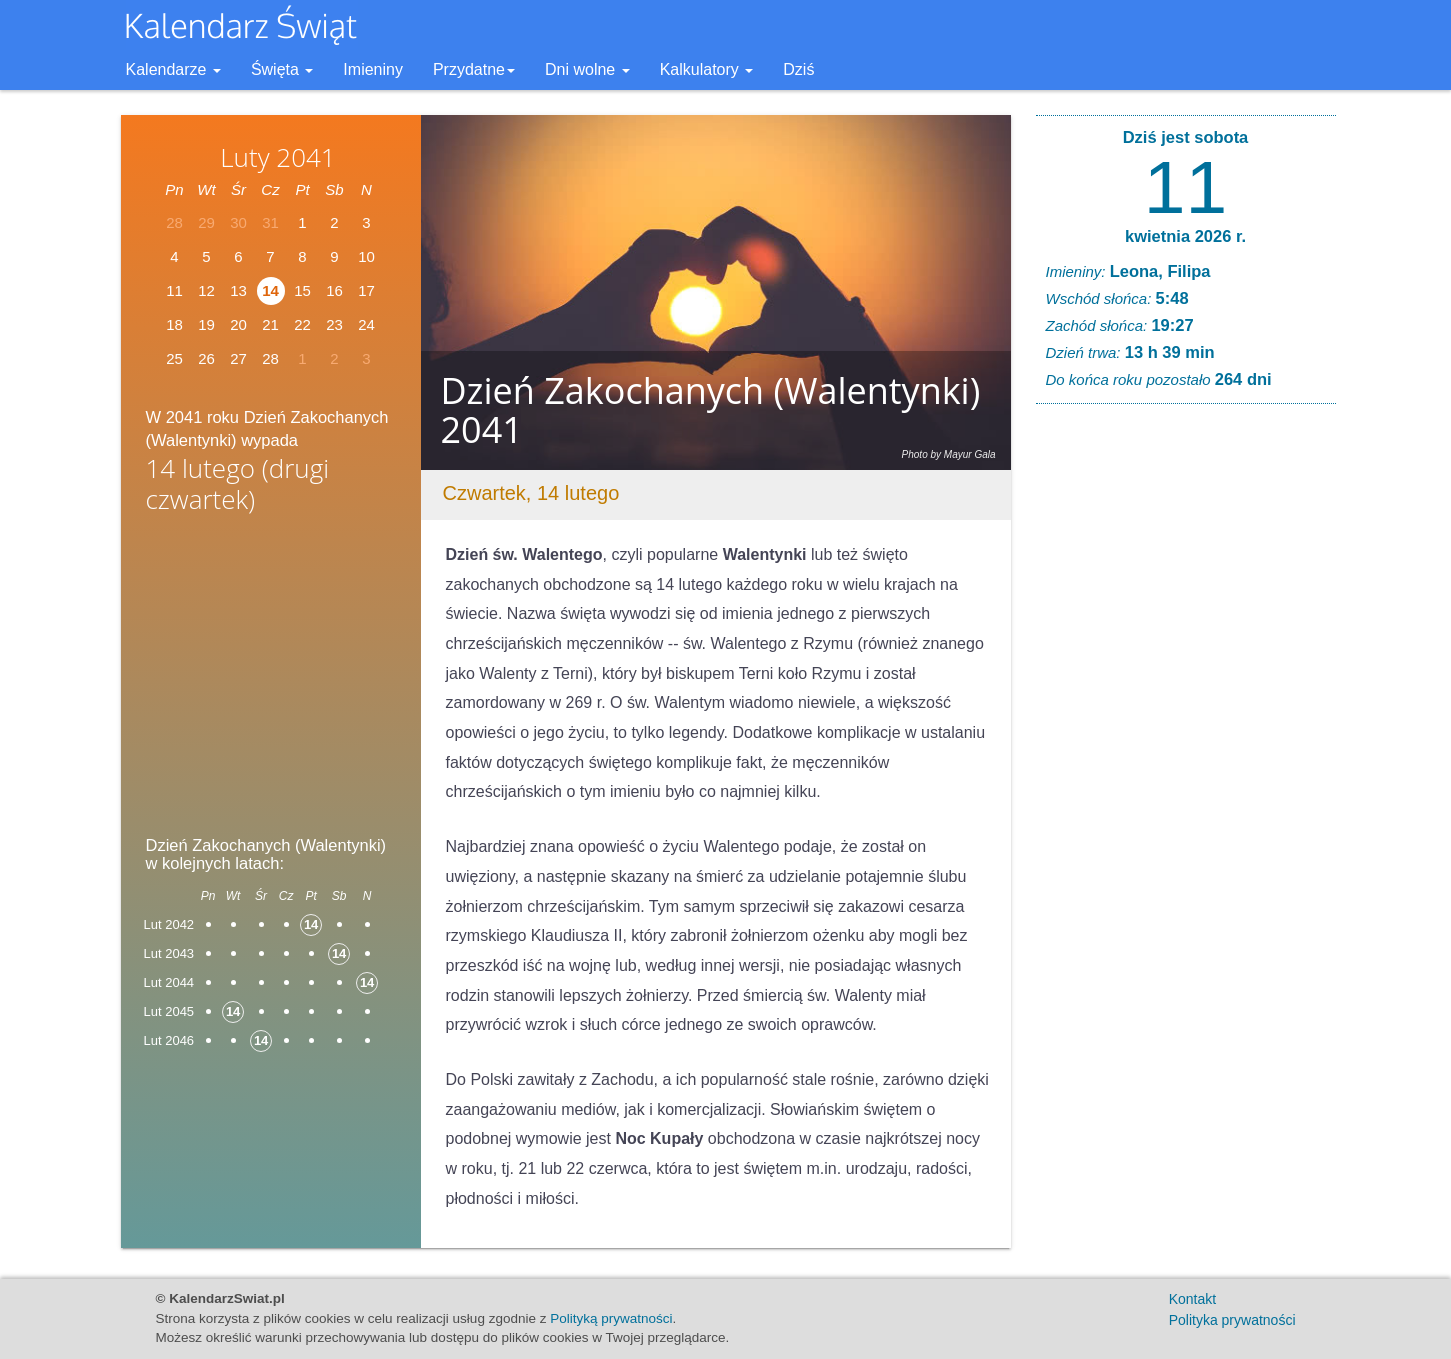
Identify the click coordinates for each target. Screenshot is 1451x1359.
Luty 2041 (277, 157)
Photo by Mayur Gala (949, 454)
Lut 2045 (169, 1011)
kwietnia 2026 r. (1185, 236)
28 (270, 358)
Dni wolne (587, 69)
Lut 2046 (169, 1040)
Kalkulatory (707, 69)
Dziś (798, 69)
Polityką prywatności (611, 1318)
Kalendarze (173, 69)
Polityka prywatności (1232, 1320)
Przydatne (474, 69)
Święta (282, 69)
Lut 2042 (169, 924)
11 (1185, 187)
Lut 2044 (169, 982)
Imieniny (373, 69)
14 (270, 290)
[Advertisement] (271, 681)
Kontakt (1192, 1299)
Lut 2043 (169, 953)
